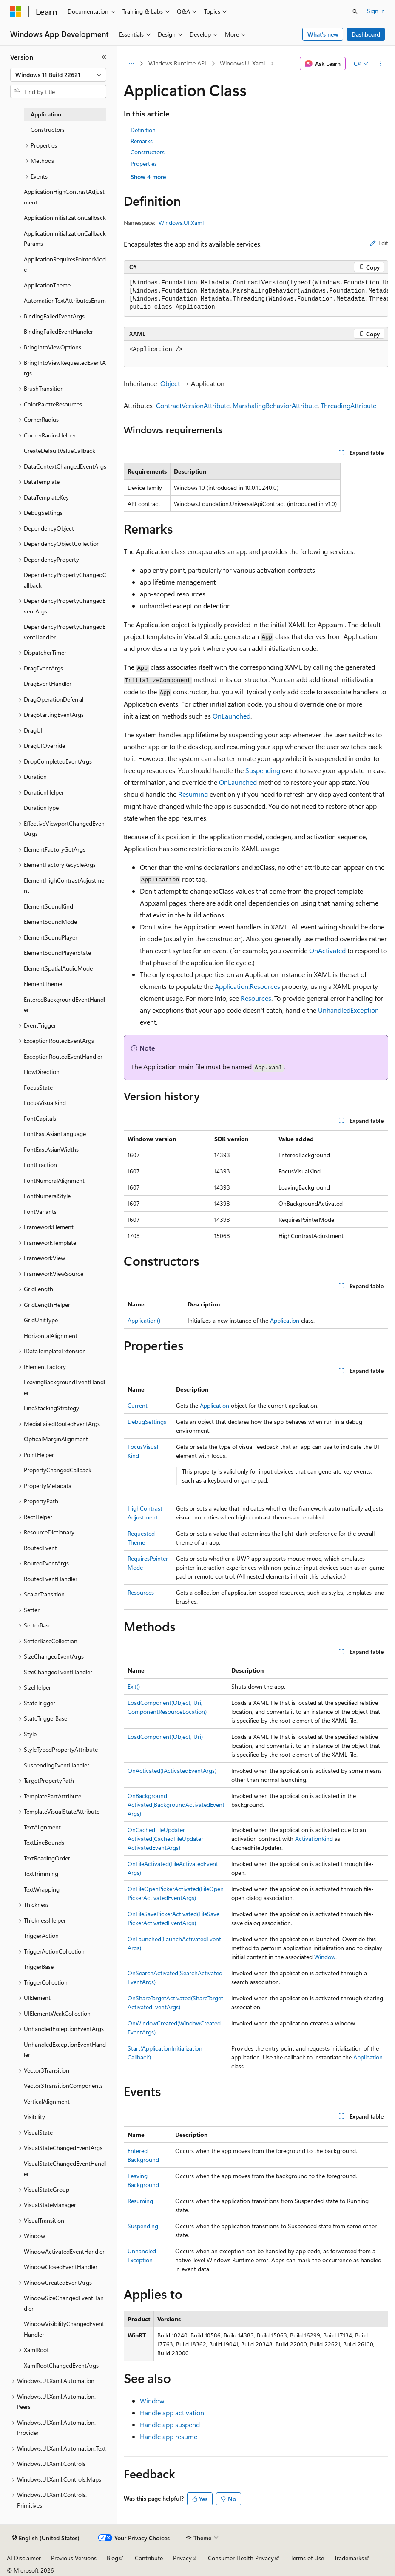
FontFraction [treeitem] (40, 1165)
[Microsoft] (15, 11)
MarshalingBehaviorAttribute (275, 405)
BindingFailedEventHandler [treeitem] (58, 331)
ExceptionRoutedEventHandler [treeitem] (63, 1056)
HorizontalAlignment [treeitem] (50, 1336)
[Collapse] (104, 57)
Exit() (134, 1686)
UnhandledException (348, 1009)
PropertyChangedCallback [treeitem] (57, 1470)
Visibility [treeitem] (34, 2117)
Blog (112, 2558)
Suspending (262, 770)
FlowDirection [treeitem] (42, 1072)
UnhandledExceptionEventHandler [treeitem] (65, 2049)
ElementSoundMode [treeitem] (50, 921)
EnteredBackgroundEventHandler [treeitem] (64, 1004)
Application (284, 1320)
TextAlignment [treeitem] (42, 1827)
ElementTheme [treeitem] (43, 984)
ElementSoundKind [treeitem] (48, 906)
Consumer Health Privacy (241, 2558)
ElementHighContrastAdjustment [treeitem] (64, 885)
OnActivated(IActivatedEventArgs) (172, 1771)
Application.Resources (247, 986)
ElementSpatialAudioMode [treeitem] (58, 968)
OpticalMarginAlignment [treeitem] (56, 1439)
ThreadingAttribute (348, 405)
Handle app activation (172, 2412)
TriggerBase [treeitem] (39, 1967)
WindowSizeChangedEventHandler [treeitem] (64, 2303)
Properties (144, 163)
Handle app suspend (170, 2424)
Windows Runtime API (177, 63)
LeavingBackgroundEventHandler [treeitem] (64, 1387)
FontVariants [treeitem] (40, 1211)
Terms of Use (307, 2558)
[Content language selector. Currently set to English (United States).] (46, 2538)
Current (138, 1405)
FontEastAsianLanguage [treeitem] (55, 1134)
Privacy (182, 2558)
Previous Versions (74, 2558)
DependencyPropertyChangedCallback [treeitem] (65, 580)
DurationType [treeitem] (41, 808)
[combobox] (58, 75)
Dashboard (366, 34)
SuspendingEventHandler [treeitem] (56, 1765)
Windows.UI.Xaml (242, 63)
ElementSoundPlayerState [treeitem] (57, 953)
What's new (322, 34)
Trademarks (349, 2558)
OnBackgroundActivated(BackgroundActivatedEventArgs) (176, 1805)
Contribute (149, 2558)
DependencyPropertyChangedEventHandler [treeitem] (64, 631)
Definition (143, 130)
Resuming (193, 794)
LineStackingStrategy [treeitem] (51, 1408)
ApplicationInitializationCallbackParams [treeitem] (65, 238)
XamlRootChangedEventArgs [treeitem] (61, 2365)
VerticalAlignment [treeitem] (47, 2101)
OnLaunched (231, 715)
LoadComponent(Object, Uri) (165, 1736)
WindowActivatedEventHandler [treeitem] (64, 2251)
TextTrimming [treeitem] (41, 1873)
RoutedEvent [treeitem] (40, 1548)
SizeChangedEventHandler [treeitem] (58, 1672)
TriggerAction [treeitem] (41, 1935)
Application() (144, 1320)
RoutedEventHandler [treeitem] (50, 1579)
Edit (379, 243)
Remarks (142, 141)
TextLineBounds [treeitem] (44, 1842)
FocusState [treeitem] (38, 1087)
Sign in (376, 11)
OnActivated (327, 950)
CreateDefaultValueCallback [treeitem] (59, 450)
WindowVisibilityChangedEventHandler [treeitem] (64, 2329)
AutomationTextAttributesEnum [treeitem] (65, 300)
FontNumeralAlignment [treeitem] (54, 1180)
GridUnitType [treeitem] (41, 1320)
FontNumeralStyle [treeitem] (47, 1196)
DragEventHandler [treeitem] (47, 683)
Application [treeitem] (46, 114)
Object (170, 383)
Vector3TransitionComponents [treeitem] (63, 2086)
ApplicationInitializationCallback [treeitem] (65, 217)
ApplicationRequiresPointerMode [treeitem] (65, 264)
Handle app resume (168, 2436)
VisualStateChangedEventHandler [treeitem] (65, 2168)
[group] (256, 295)
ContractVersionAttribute (193, 405)
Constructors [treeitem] (48, 129)
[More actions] (380, 64)
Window (324, 1957)
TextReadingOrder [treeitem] (47, 1858)
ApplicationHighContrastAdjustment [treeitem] (64, 196)
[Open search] (355, 11)
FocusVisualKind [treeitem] (45, 1103)
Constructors (148, 152)
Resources (256, 998)
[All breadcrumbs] (131, 64)
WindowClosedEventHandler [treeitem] (60, 2267)
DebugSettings (147, 1421)
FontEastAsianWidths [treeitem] (51, 1149)
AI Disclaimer (24, 2558)
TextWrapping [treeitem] (42, 1889)
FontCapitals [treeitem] (40, 1118)
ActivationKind (314, 1839)
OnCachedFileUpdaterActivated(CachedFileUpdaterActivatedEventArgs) (165, 1839)
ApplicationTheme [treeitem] (47, 285)
